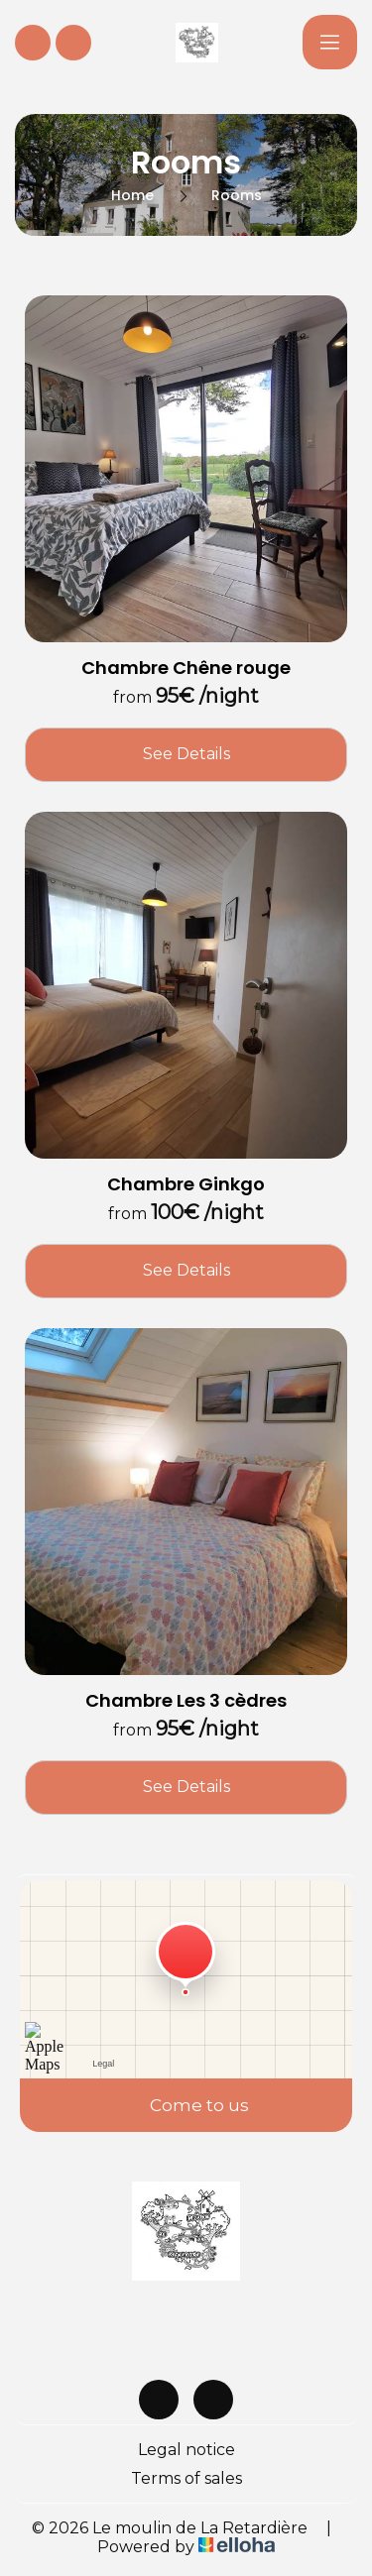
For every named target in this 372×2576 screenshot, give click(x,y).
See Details (186, 753)
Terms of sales (186, 2478)
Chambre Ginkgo (186, 1184)
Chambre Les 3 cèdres (186, 1701)
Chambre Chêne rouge (186, 668)
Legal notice (186, 2449)
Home (132, 195)
